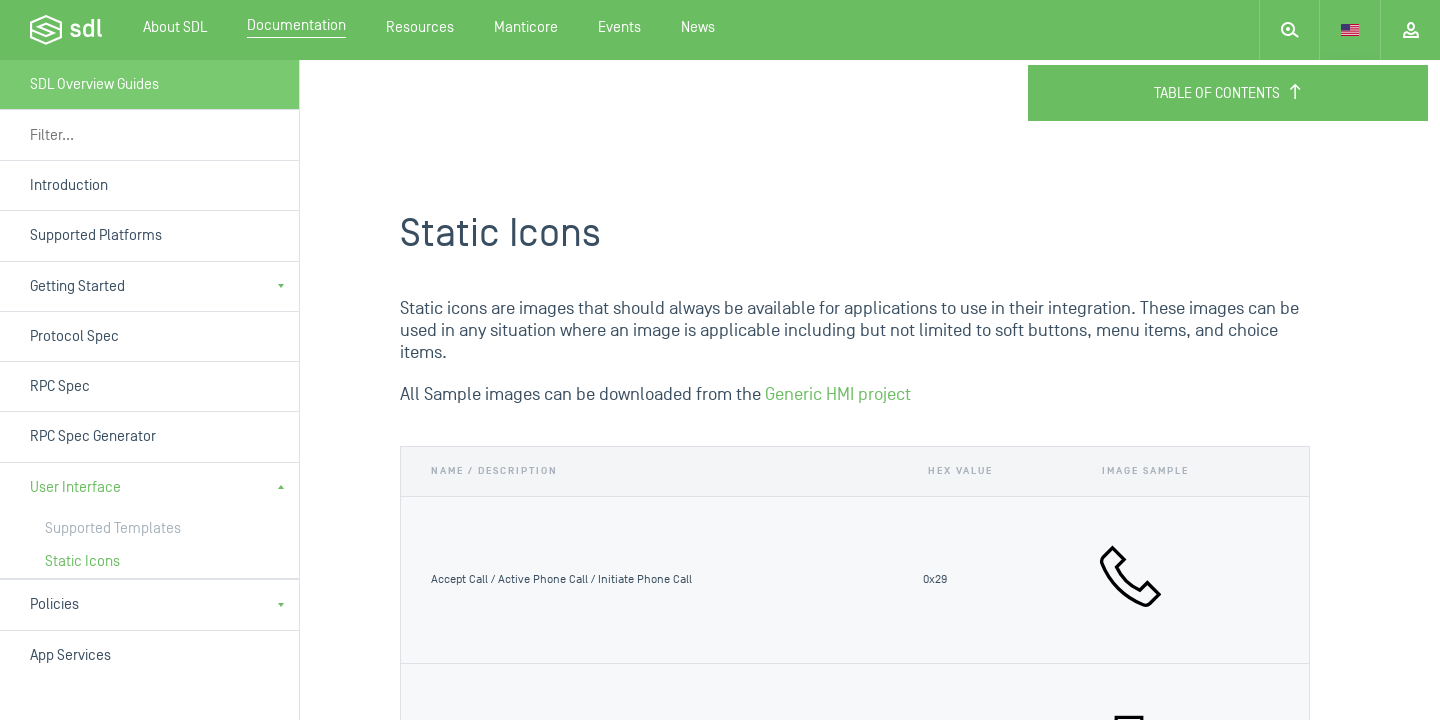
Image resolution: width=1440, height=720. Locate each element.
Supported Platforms (96, 235)
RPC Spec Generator (93, 436)
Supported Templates (113, 528)
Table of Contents (1228, 93)
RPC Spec (60, 386)
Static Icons (82, 561)
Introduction (69, 185)
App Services (70, 655)
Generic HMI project (838, 394)
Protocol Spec (74, 336)
